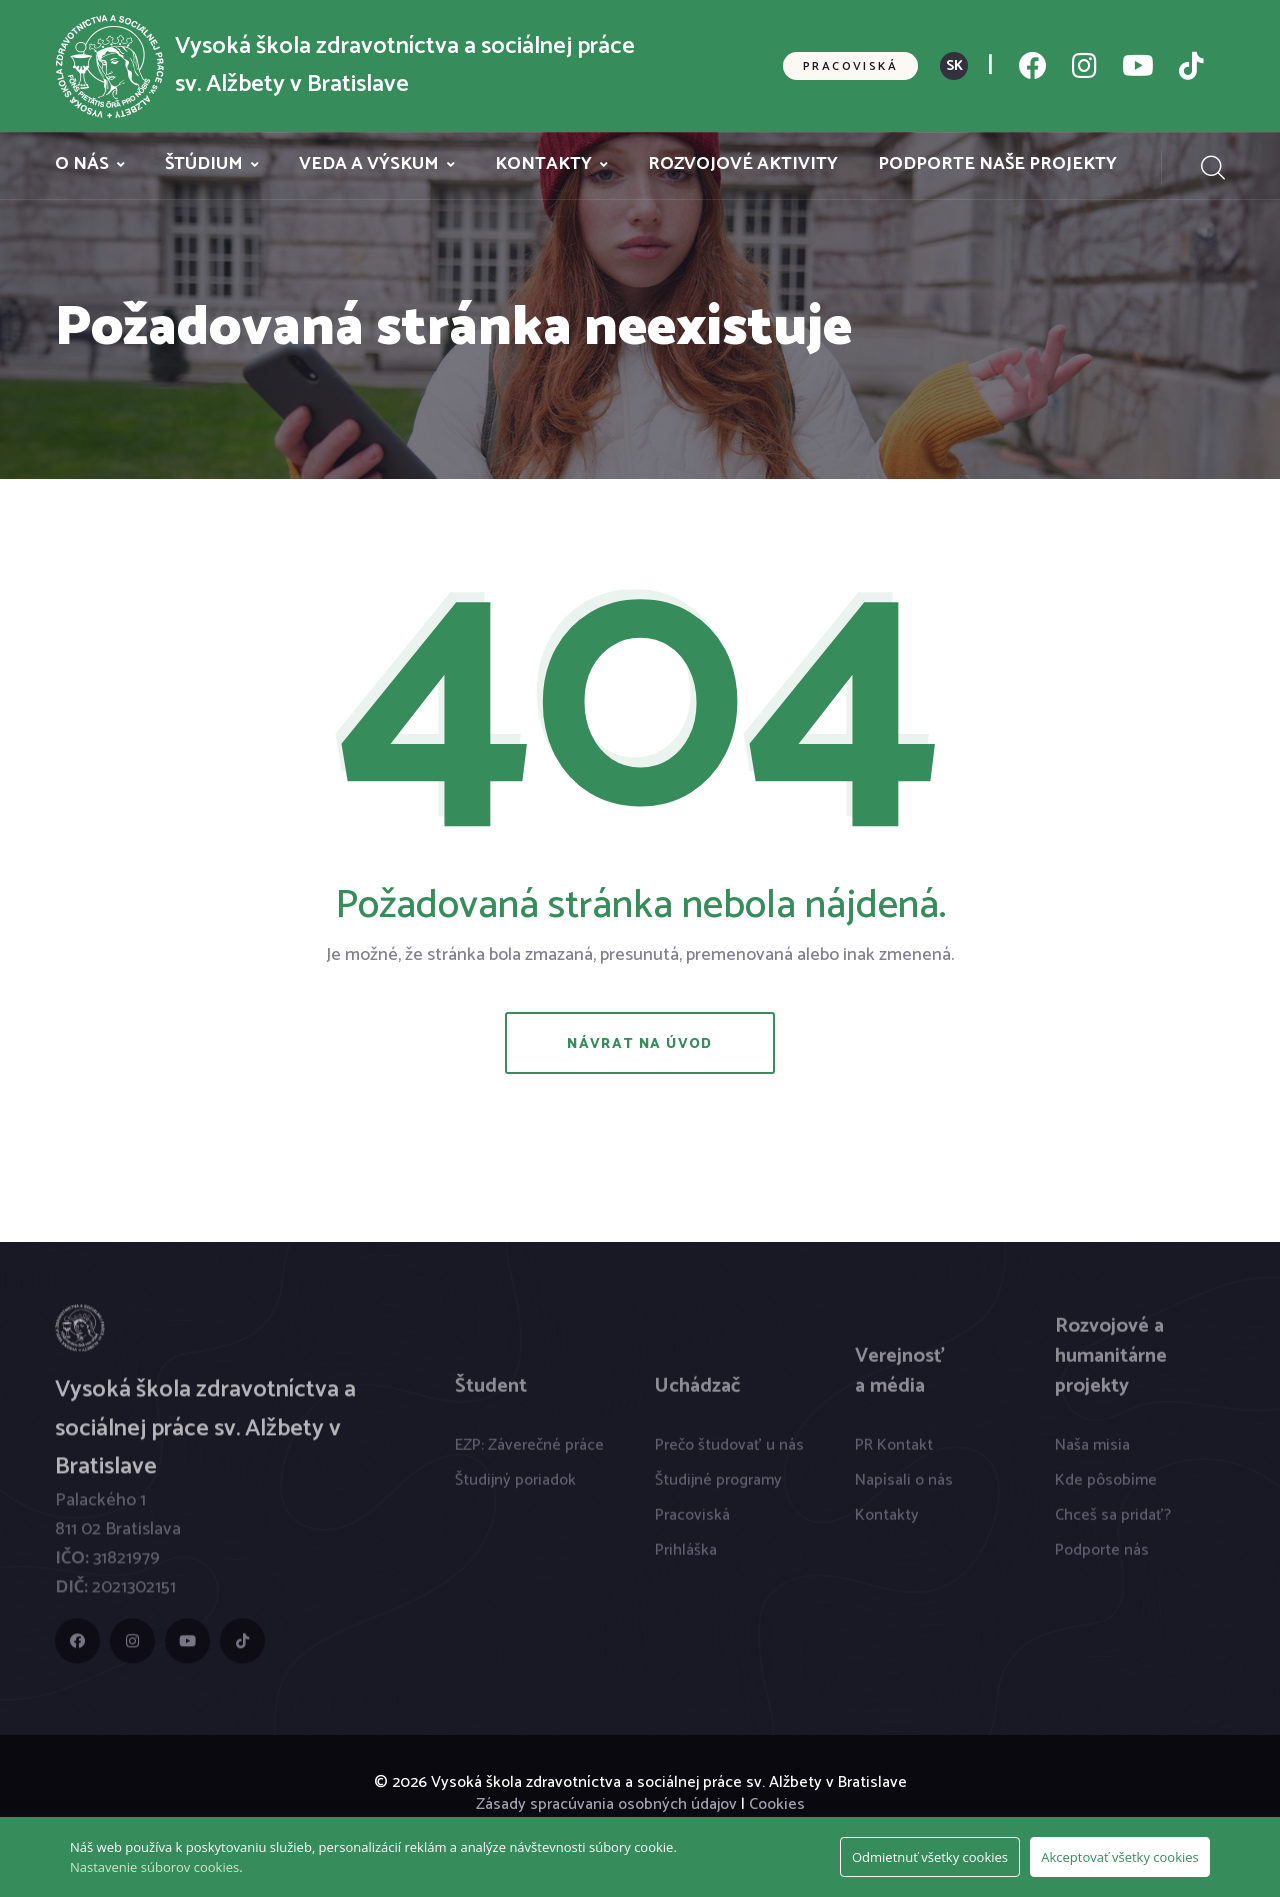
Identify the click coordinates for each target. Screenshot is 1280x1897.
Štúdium (204, 164)
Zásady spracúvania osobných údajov (606, 1804)
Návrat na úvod (640, 1044)
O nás (82, 164)
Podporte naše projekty (997, 164)
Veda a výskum (369, 164)
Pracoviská (850, 66)
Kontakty (543, 164)
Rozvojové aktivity (743, 164)
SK (954, 66)
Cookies (777, 1804)
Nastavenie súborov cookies (154, 1867)
